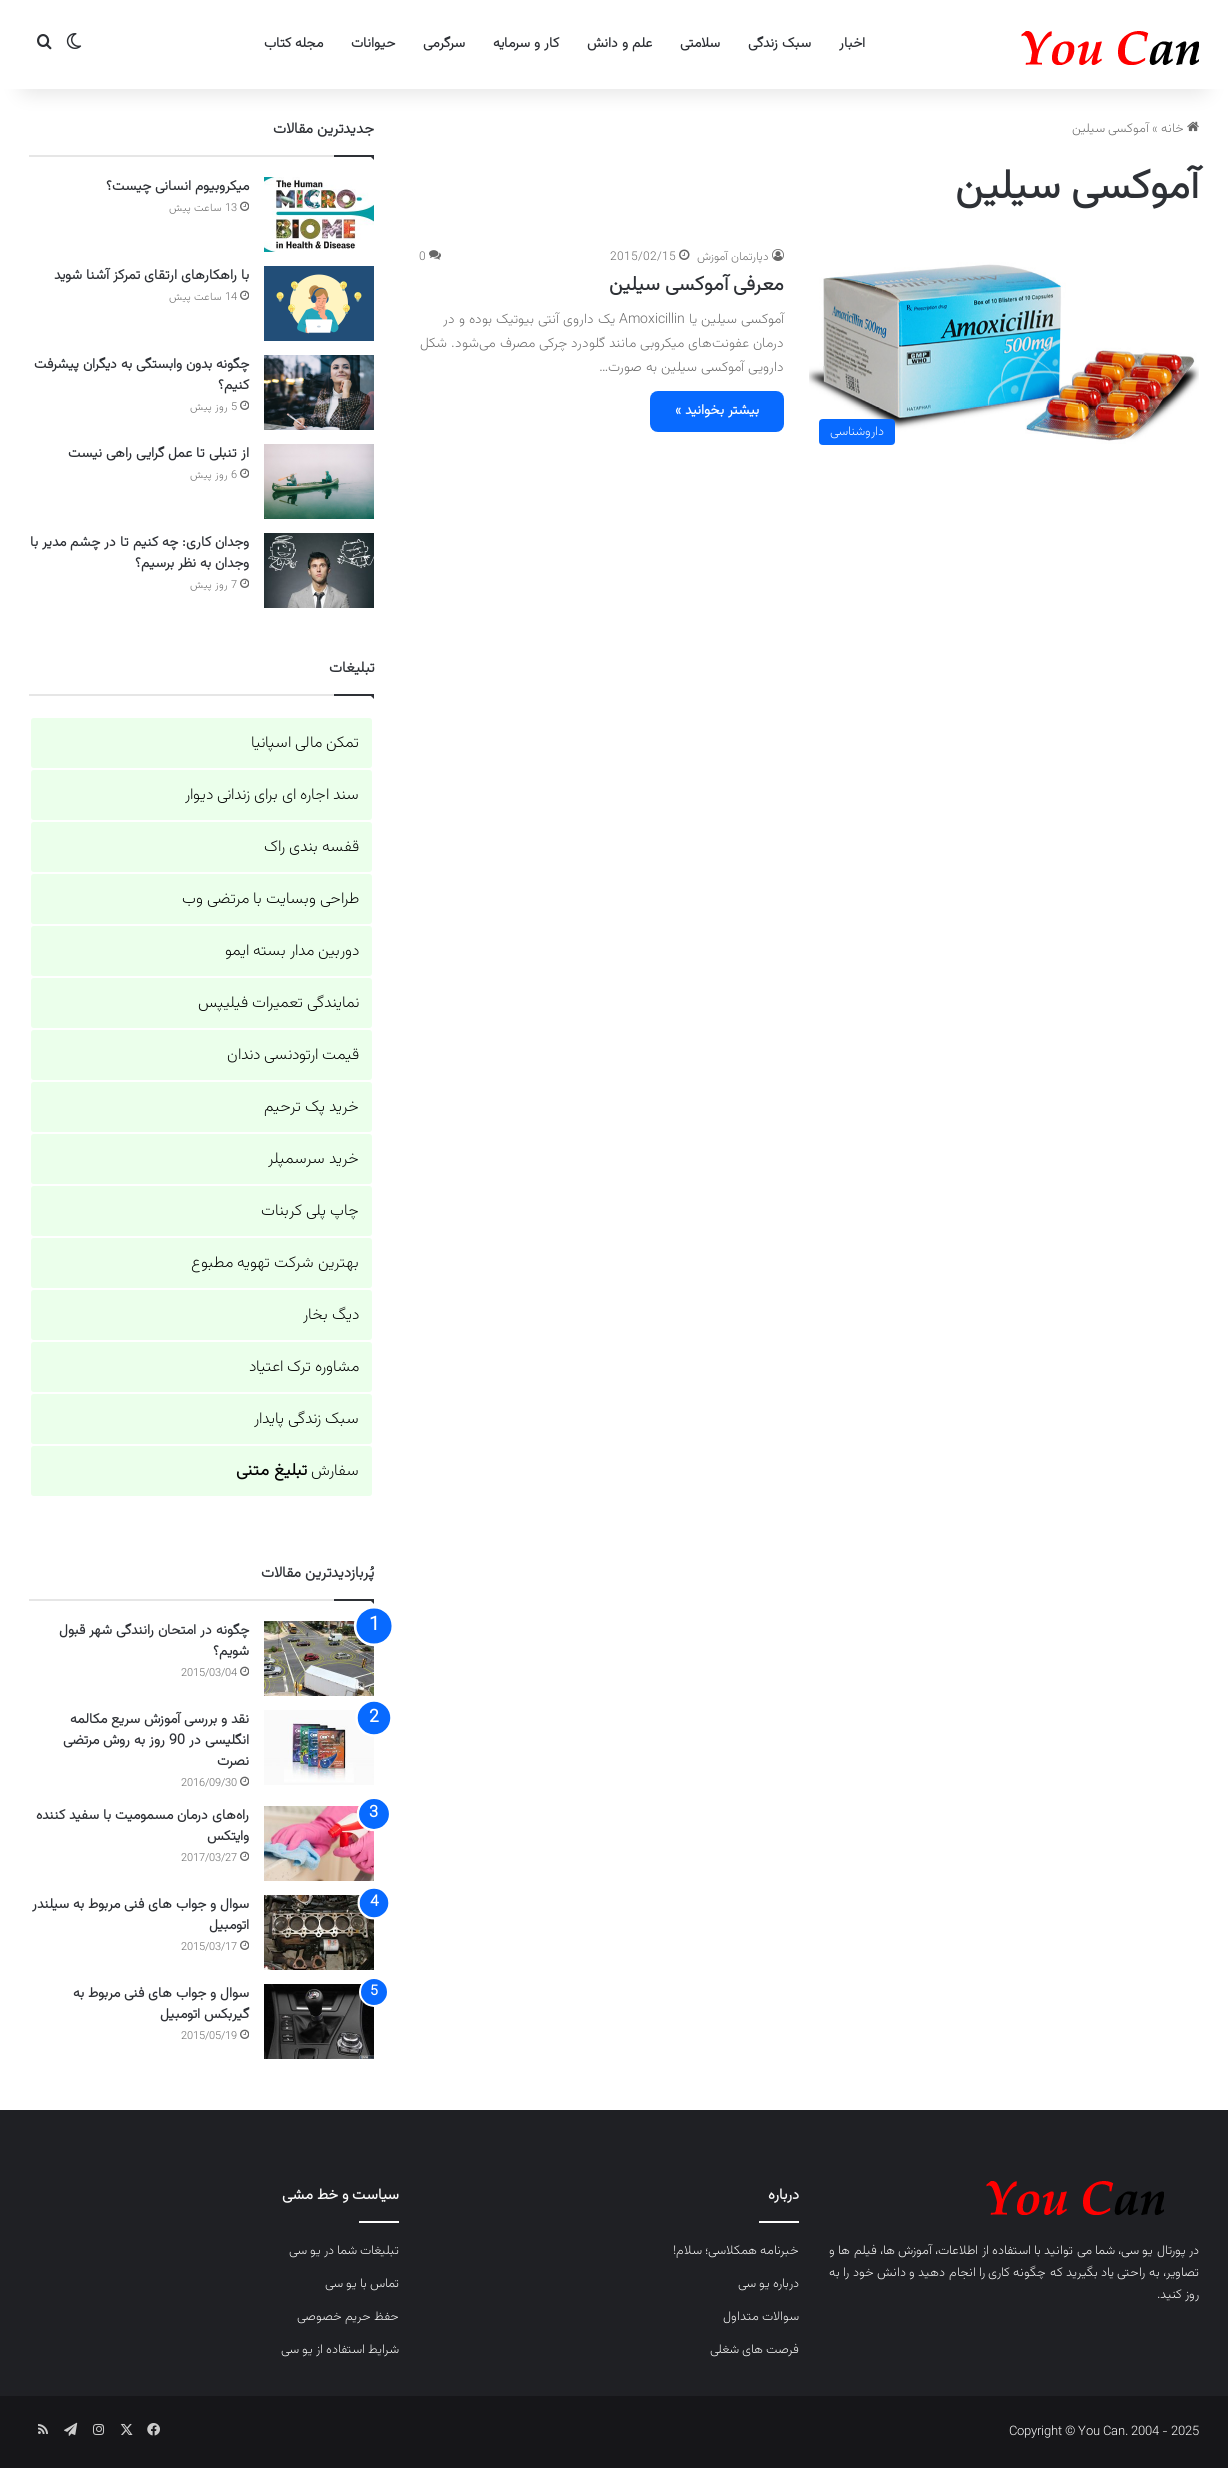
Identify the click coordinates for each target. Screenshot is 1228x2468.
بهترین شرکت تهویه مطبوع (275, 1263)
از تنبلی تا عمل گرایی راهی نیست (158, 454)
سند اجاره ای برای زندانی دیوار (272, 795)
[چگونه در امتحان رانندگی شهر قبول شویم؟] (319, 1658)
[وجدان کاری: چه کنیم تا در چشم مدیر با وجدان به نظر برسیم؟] (319, 570)
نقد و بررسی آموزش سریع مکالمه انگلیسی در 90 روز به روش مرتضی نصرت (156, 1741)
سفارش (297, 1471)
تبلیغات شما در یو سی (344, 2251)
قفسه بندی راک (311, 847)
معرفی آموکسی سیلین (696, 285)
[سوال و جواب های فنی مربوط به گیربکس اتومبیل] (319, 2021)
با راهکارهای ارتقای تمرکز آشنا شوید (151, 276)
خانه (1180, 129)
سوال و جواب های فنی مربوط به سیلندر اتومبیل (140, 1915)
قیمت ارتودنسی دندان (293, 1055)
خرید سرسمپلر (313, 1159)
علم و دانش (619, 44)
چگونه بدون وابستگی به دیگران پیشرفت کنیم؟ (141, 375)
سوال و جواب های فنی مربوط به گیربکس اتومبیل (161, 2004)
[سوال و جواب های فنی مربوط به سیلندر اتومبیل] (319, 1932)
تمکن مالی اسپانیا (305, 743)
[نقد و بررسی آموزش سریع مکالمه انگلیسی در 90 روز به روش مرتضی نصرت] (319, 1747)
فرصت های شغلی (754, 2350)
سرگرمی (444, 44)
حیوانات (373, 44)
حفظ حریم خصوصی (348, 2317)
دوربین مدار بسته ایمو (292, 951)
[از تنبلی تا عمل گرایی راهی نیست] (319, 481)
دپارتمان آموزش (733, 257)
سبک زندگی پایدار (306, 1419)
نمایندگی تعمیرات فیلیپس (278, 1003)
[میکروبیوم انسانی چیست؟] (319, 214)
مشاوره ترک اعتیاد (304, 1367)
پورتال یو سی (1153, 2251)
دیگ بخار (331, 1315)
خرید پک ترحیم (311, 1107)
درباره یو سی (768, 2284)
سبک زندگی (779, 44)
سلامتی (700, 44)
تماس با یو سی (362, 2284)
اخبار (852, 44)
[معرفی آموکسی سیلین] (1004, 351)
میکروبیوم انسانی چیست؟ (177, 187)
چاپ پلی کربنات (310, 1211)
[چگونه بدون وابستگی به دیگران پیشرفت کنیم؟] (319, 392)
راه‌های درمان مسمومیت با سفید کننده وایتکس (142, 1826)
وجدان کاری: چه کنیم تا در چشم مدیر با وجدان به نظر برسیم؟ (139, 553)
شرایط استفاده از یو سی (340, 2350)
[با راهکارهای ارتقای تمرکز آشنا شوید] (319, 303)
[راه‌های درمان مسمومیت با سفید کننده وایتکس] (319, 1843)
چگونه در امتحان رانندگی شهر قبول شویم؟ (154, 1641)
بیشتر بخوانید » (717, 411)
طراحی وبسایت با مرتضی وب (270, 899)
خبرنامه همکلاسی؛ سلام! (736, 2251)
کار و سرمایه (526, 44)
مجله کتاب (293, 44)
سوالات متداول (761, 2317)
